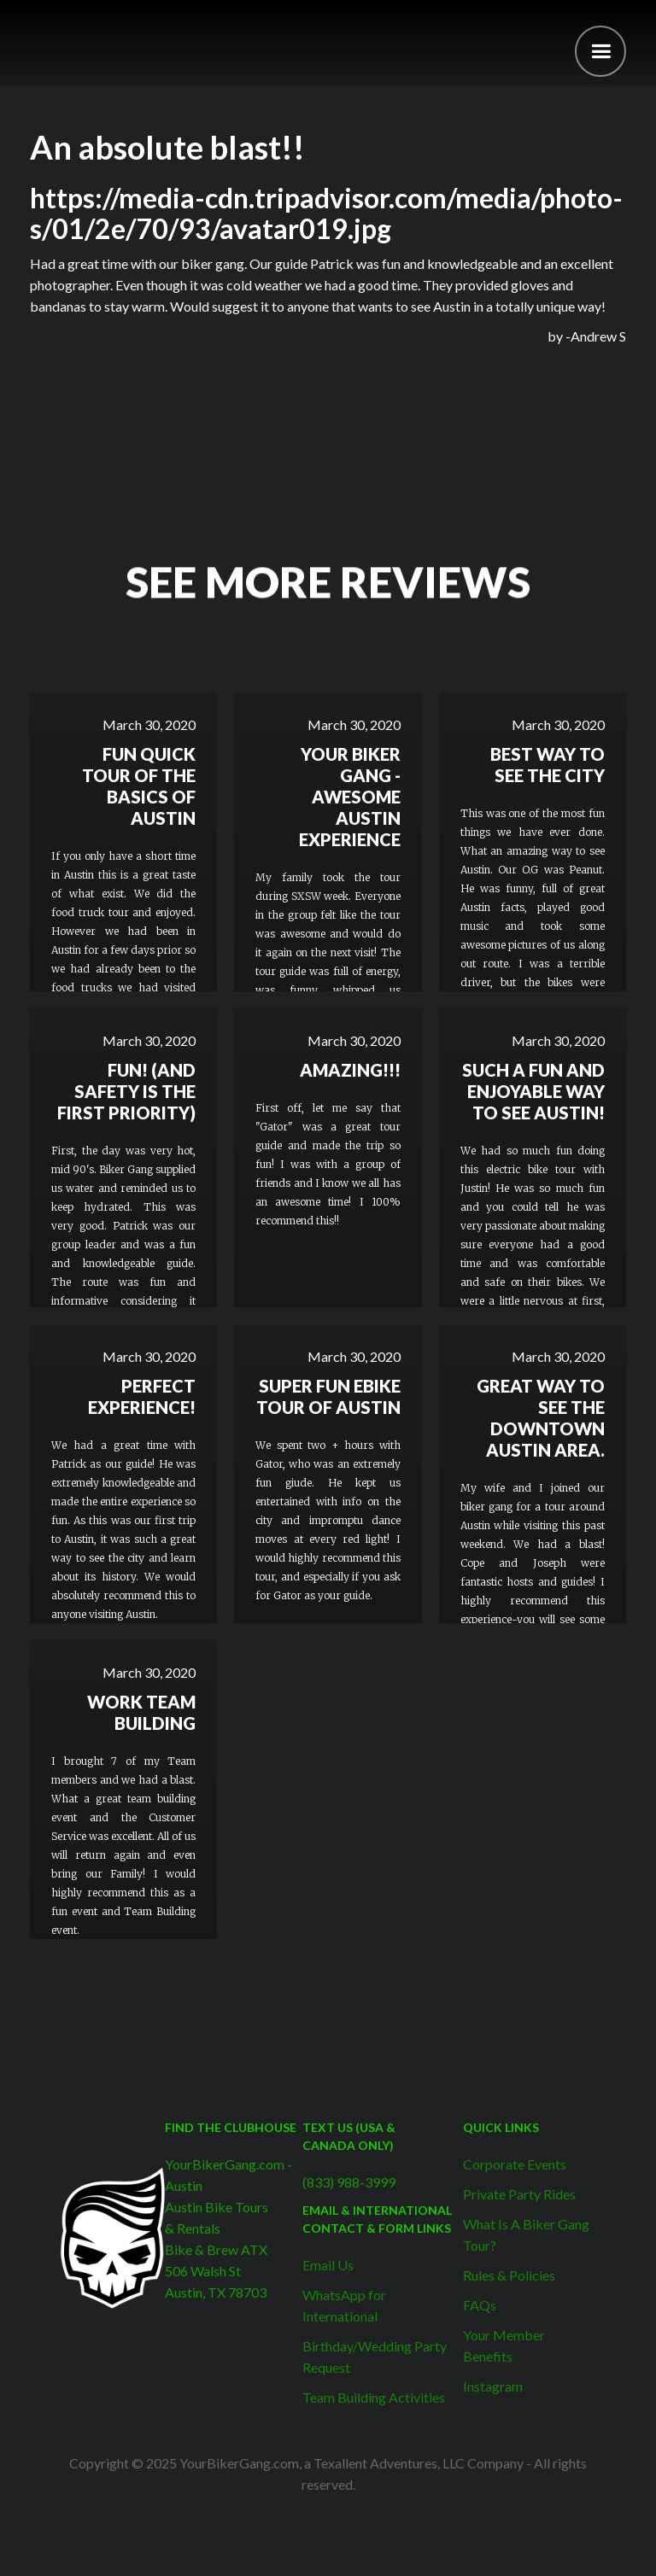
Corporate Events (514, 2164)
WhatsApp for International (344, 2305)
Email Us (328, 2265)
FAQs (479, 2305)
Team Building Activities (373, 2397)
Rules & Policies (509, 2275)
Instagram (493, 2386)
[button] (600, 51)
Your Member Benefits (504, 2345)
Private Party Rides (519, 2194)
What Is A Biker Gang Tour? (526, 2234)
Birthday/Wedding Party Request (374, 2356)
